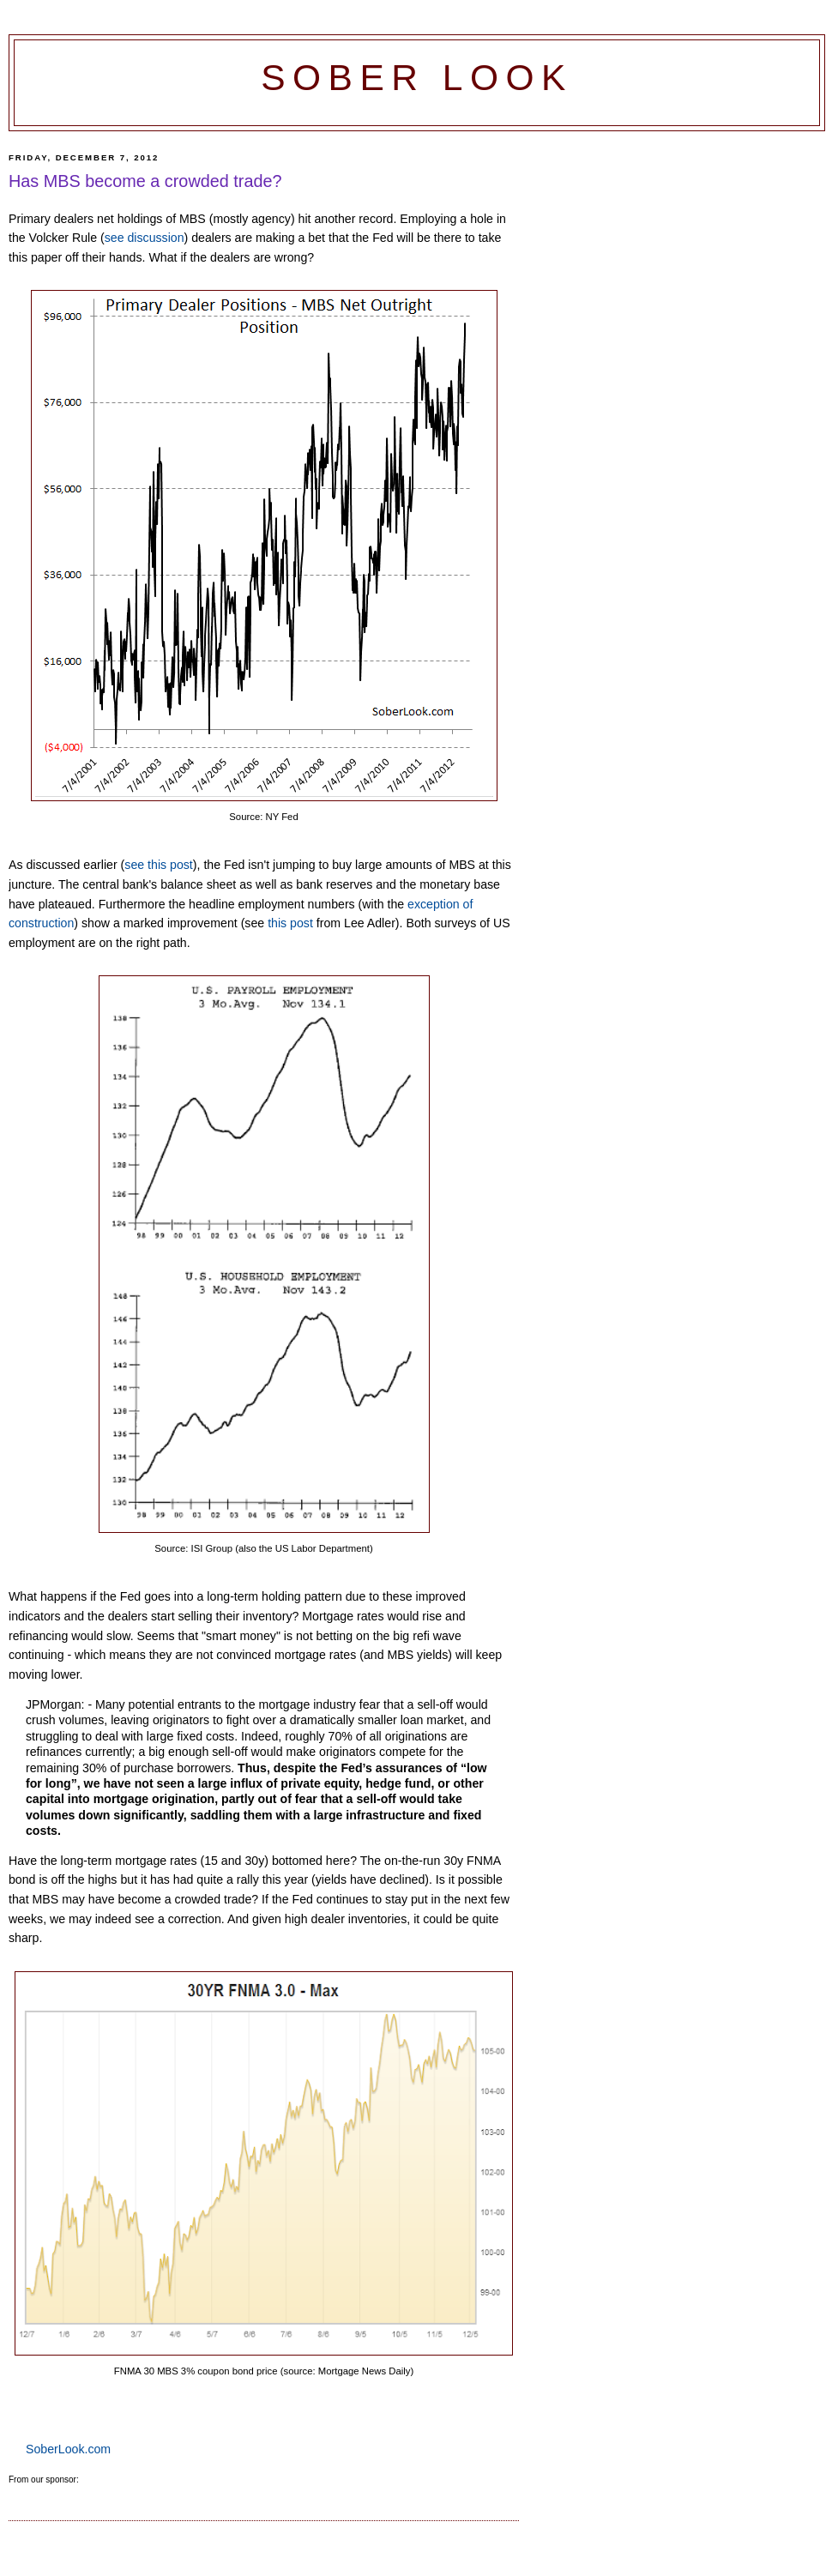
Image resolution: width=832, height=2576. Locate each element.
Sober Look (417, 77)
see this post (158, 865)
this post (290, 923)
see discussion (144, 237)
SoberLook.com (68, 2449)
